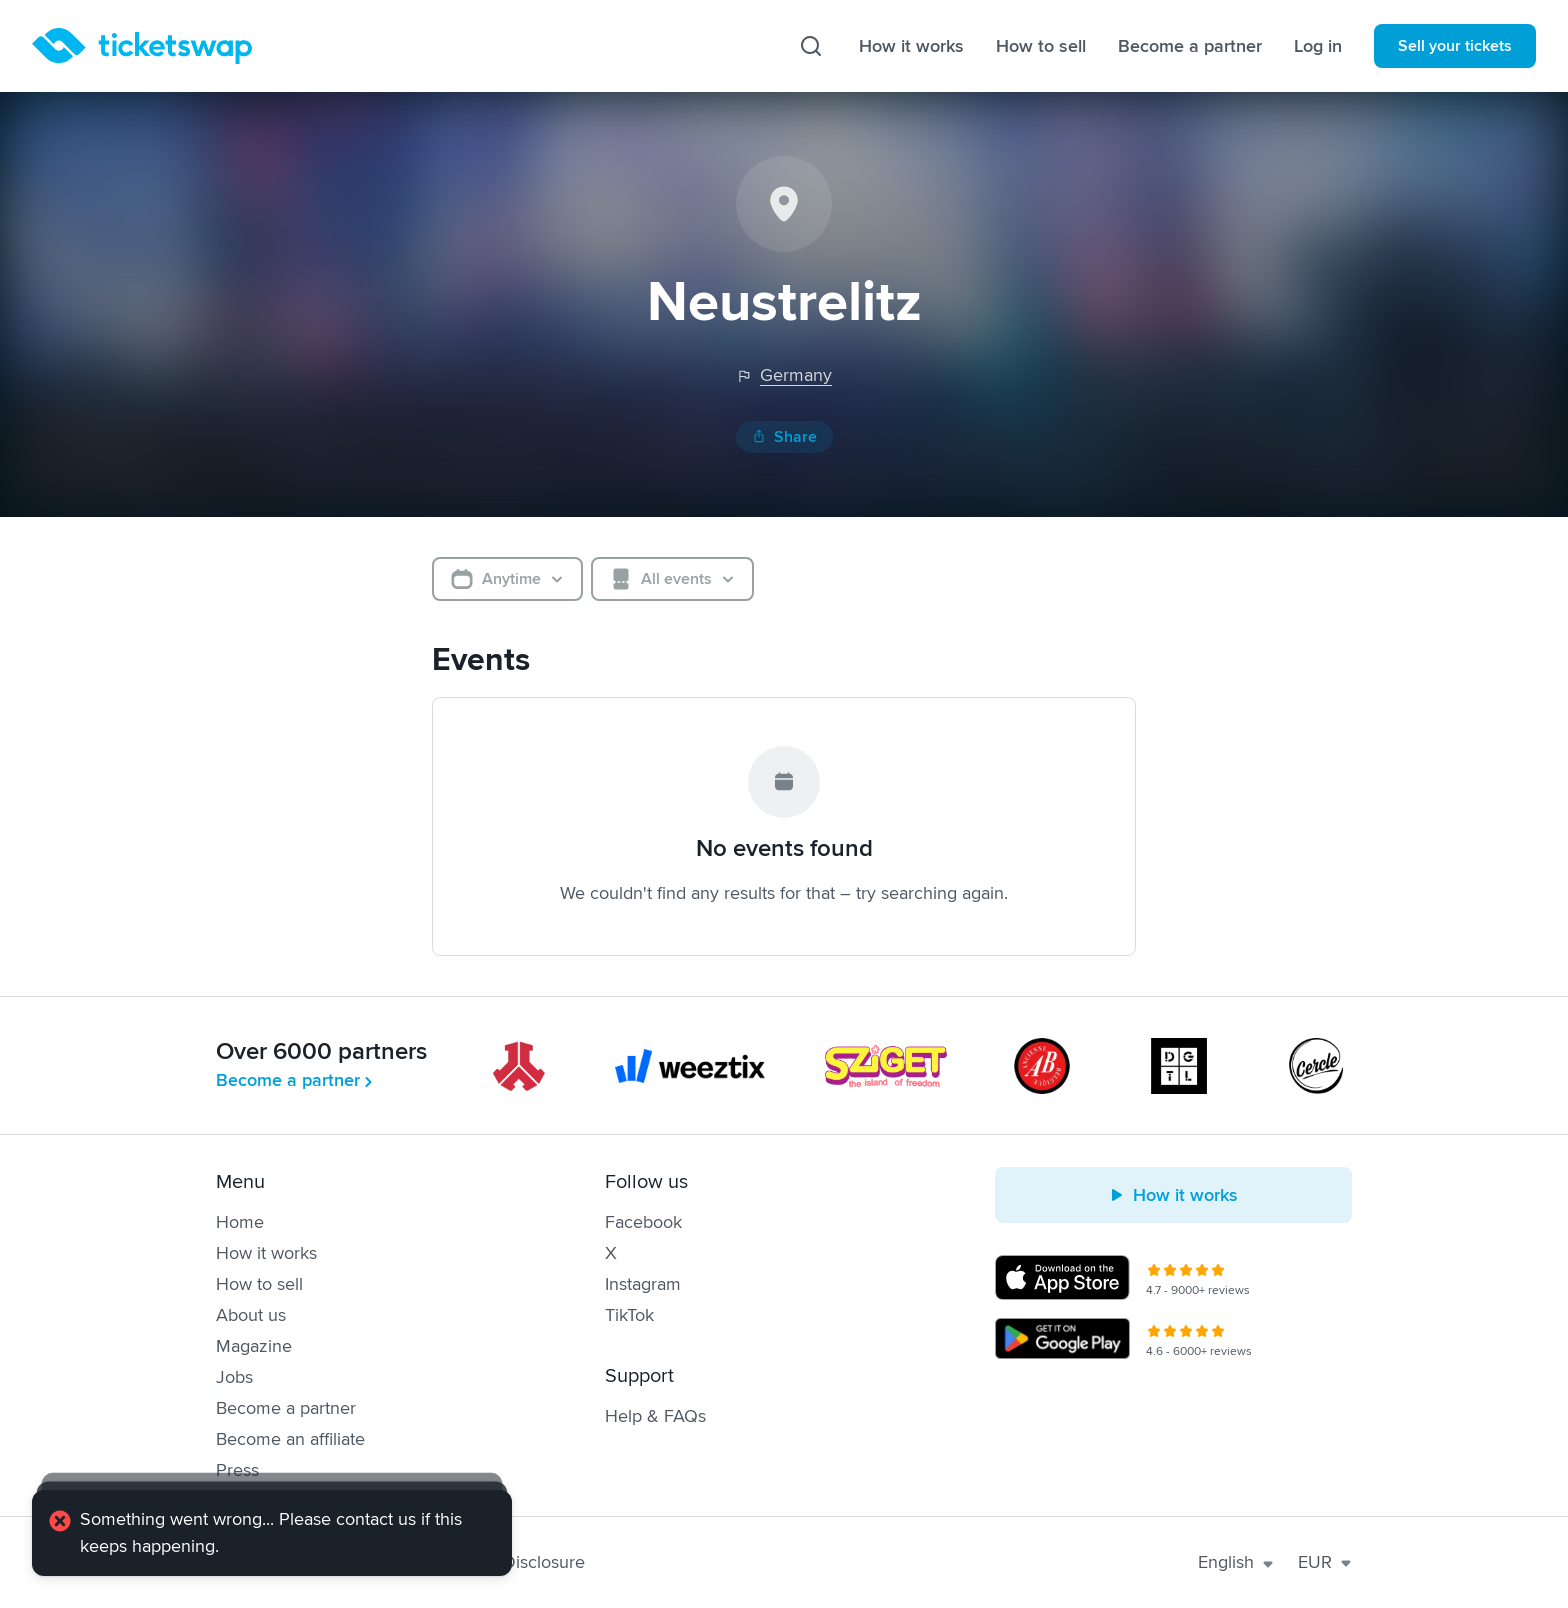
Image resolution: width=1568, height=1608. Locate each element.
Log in (1318, 46)
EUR (1325, 1562)
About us (251, 1315)
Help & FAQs (655, 1416)
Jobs (234, 1377)
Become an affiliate (290, 1439)
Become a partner (1190, 46)
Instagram (643, 1284)
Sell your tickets (1455, 46)
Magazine (254, 1346)
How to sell (1041, 46)
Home (240, 1222)
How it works (911, 46)
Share (784, 437)
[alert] (272, 1533)
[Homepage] (142, 46)
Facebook (643, 1222)
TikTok (629, 1315)
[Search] (811, 46)
